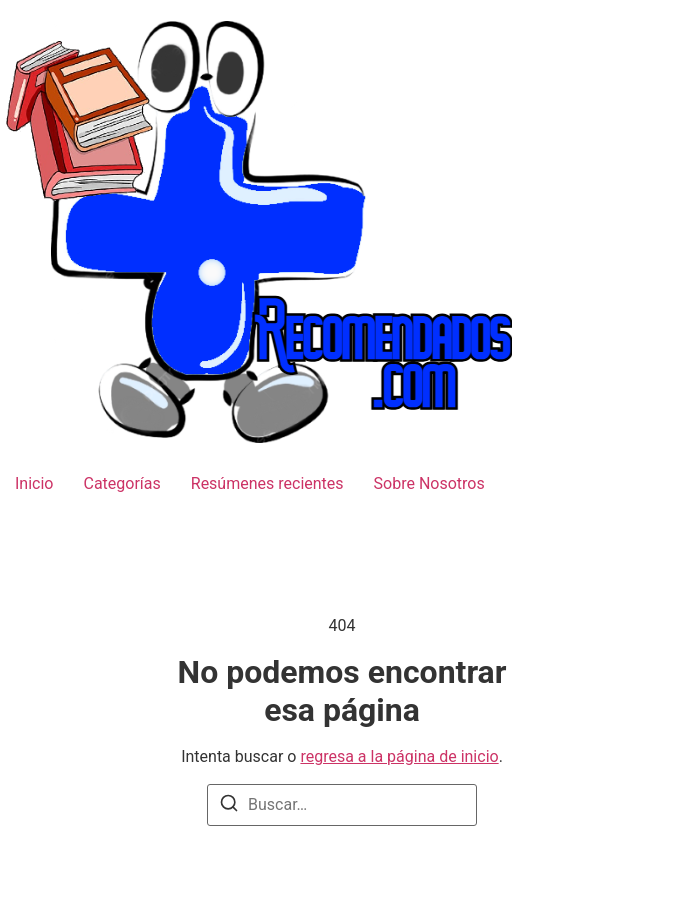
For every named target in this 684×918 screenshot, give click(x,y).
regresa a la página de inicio (399, 756)
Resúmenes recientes (267, 483)
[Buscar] (229, 806)
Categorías (121, 483)
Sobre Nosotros (429, 483)
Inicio (34, 483)
